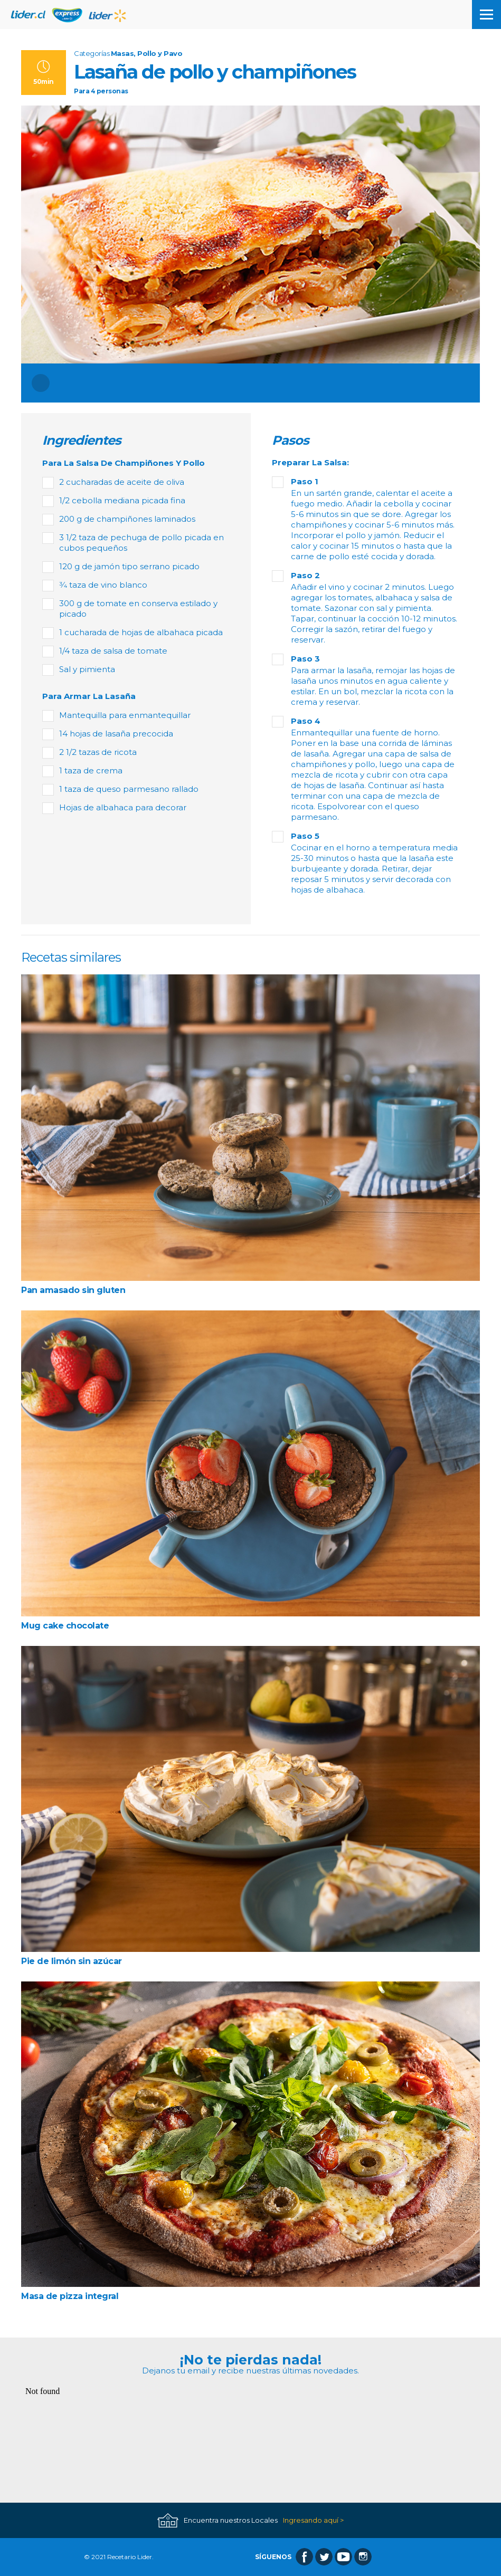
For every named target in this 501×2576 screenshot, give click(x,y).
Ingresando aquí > (313, 2520)
